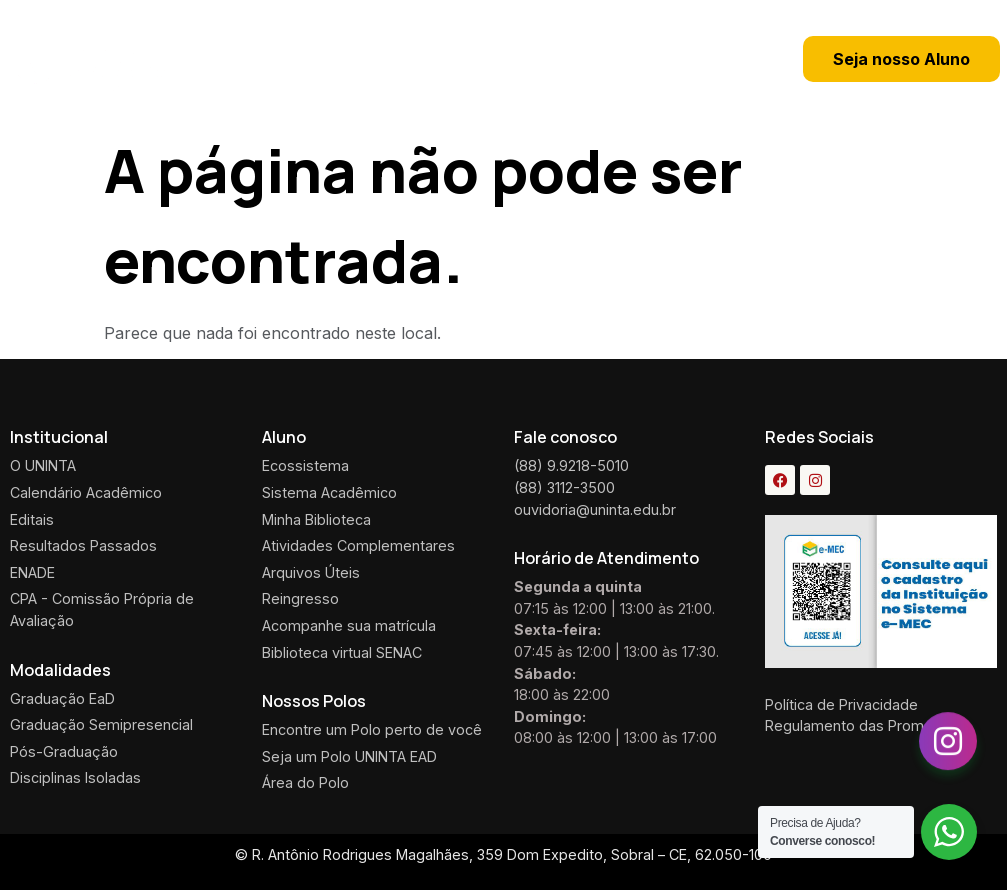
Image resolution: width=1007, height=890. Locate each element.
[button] (611, 58)
